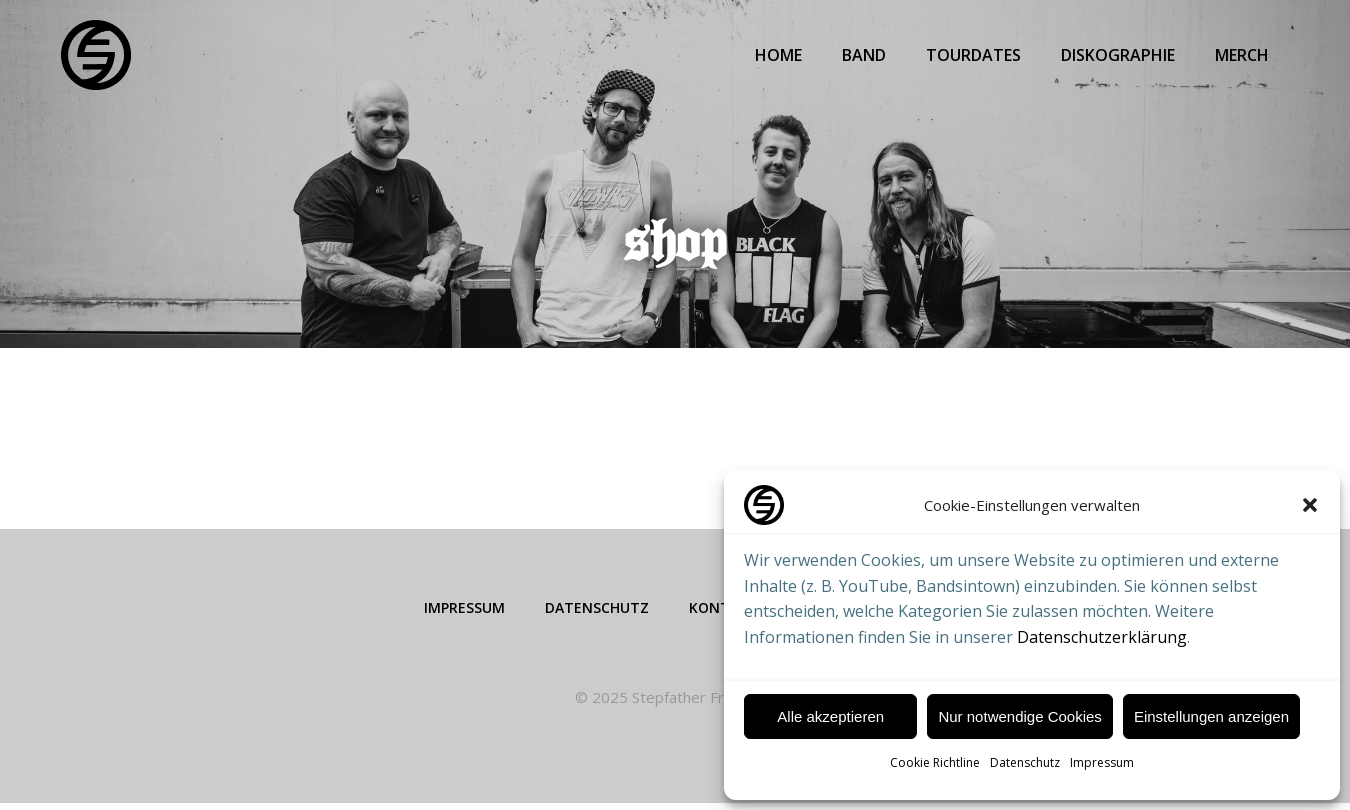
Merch (1244, 55)
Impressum (1102, 762)
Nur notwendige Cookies (1019, 716)
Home (780, 55)
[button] (1310, 505)
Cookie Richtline (935, 762)
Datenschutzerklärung (1102, 637)
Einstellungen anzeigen (1211, 716)
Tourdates (975, 55)
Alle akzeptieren (830, 716)
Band (866, 55)
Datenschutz (1025, 762)
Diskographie (1120, 55)
